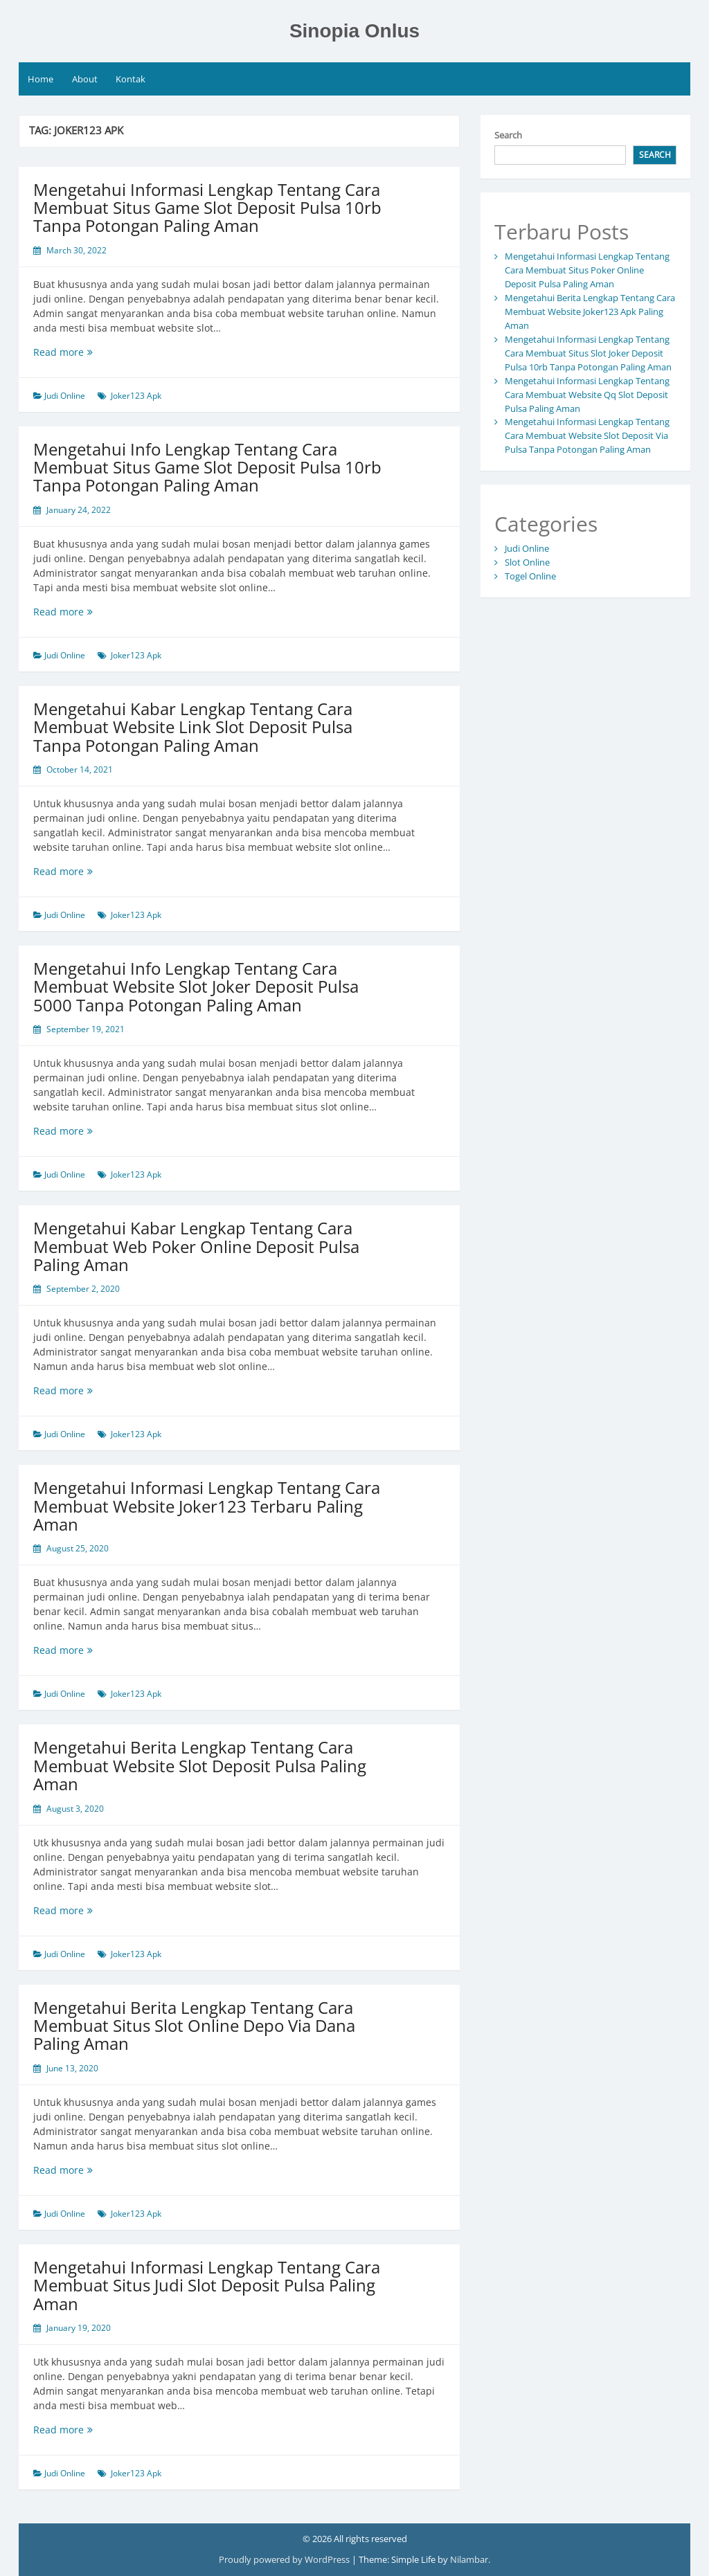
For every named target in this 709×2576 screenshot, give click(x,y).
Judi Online (64, 396)
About (85, 79)
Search (508, 135)
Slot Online (527, 562)
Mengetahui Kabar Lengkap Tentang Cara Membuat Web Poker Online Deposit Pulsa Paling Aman (196, 1246)
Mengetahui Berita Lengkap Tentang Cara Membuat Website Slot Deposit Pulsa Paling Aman (199, 1765)
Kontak (130, 79)
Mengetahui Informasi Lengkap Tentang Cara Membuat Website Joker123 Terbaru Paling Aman (206, 1505)
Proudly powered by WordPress (285, 2559)
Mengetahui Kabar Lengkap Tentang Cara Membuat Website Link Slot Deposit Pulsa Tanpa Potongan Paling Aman (192, 727)
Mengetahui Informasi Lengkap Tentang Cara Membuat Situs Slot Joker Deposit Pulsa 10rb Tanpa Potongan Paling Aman (588, 353)
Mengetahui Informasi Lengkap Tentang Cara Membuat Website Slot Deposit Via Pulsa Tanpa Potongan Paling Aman (587, 435)
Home (40, 79)
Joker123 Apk (136, 396)
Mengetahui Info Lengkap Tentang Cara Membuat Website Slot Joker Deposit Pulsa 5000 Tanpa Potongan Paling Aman (196, 986)
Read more (86, 352)
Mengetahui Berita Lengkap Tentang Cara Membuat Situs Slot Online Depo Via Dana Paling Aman (194, 2025)
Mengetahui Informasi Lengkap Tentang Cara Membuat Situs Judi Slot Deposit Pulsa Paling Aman (206, 2285)
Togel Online (530, 576)
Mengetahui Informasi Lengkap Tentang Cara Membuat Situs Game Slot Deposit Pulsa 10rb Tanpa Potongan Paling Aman (207, 207)
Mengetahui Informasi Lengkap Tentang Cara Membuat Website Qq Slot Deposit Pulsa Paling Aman (587, 395)
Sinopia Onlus (354, 31)
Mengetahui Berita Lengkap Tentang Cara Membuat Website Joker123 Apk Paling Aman (590, 311)
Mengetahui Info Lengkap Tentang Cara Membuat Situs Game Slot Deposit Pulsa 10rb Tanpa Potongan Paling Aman (207, 467)
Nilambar (469, 2559)
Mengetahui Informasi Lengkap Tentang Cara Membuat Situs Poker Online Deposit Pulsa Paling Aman (587, 270)
